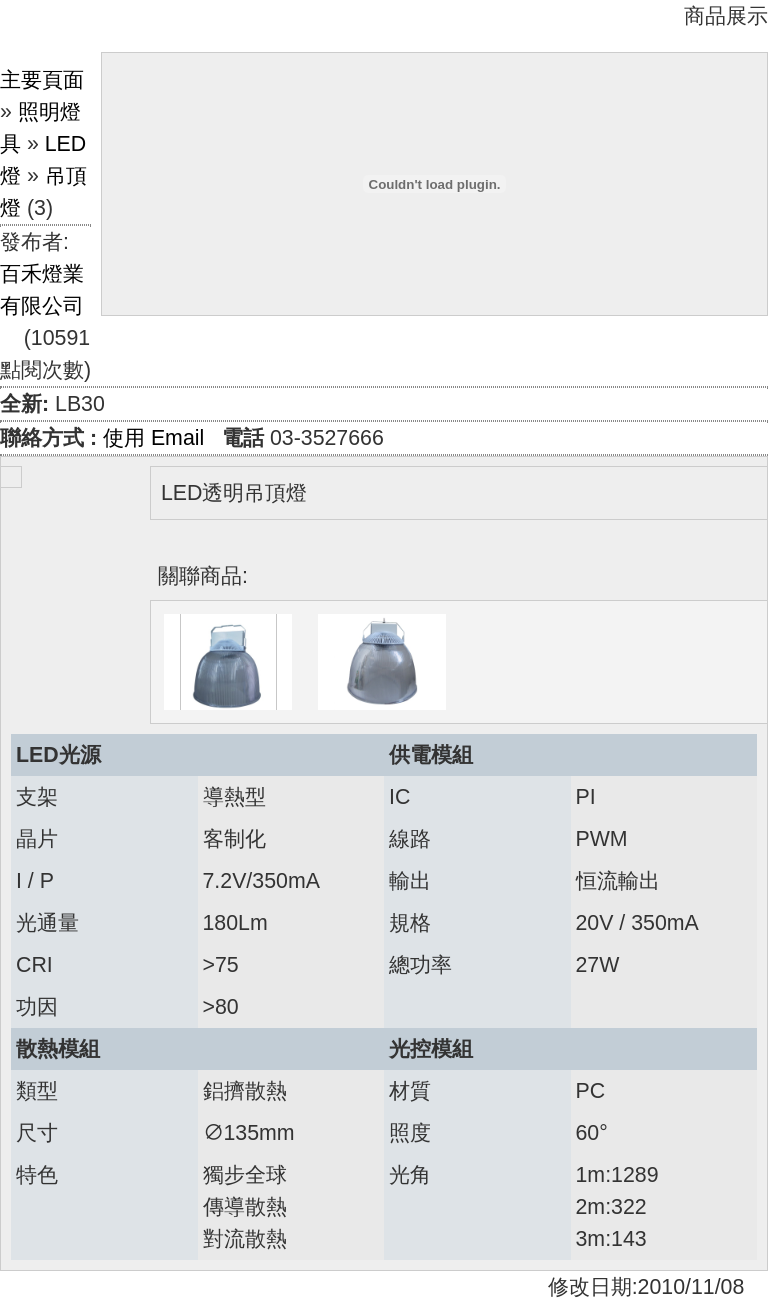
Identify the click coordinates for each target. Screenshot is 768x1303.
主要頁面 (42, 80)
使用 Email (153, 438)
